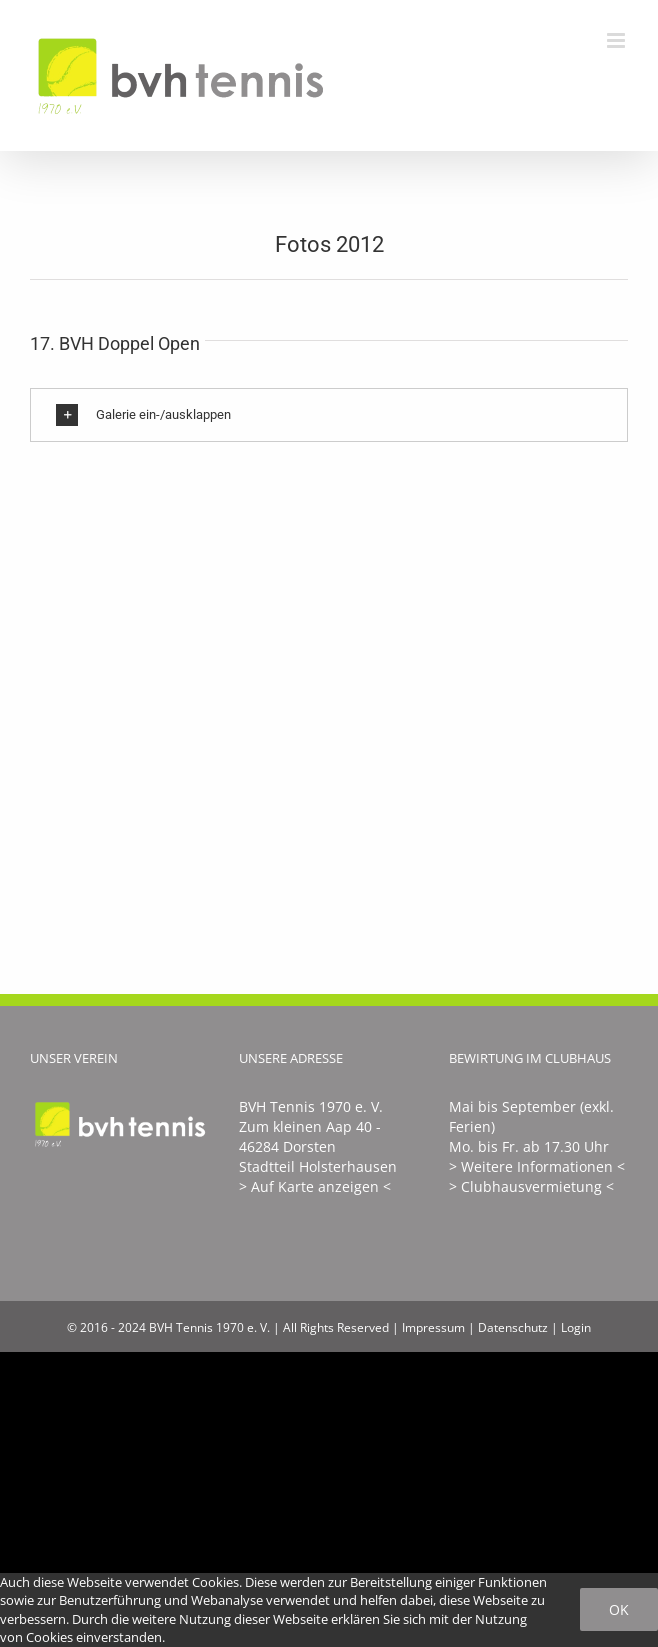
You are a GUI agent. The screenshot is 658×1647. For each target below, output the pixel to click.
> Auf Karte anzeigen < (315, 1186)
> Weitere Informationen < (537, 1166)
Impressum (433, 1327)
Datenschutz (513, 1327)
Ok (619, 1609)
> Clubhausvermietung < (531, 1186)
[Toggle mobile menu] (617, 40)
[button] (329, 415)
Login (576, 1327)
